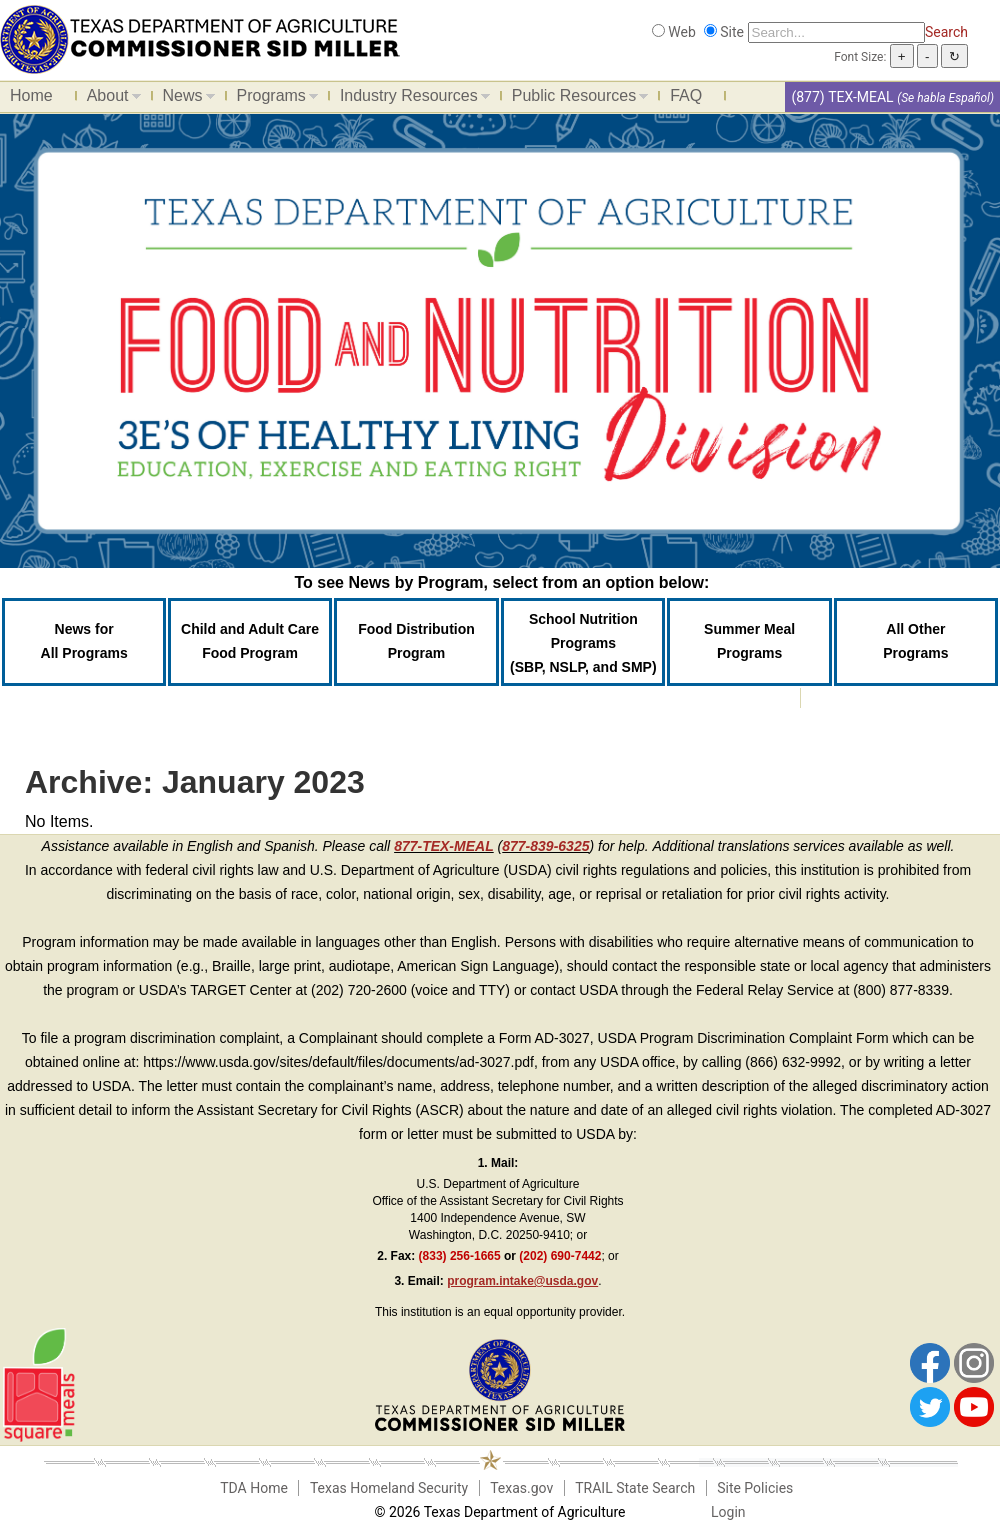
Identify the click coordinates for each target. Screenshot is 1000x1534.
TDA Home (254, 1488)
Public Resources (575, 99)
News (184, 99)
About (109, 99)
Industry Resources (410, 99)
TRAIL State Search (635, 1488)
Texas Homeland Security (389, 1488)
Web (682, 32)
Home (31, 95)
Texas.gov (521, 1488)
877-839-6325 (545, 846)
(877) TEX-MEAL (842, 97)
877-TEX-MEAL (444, 846)
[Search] (836, 32)
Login (728, 1512)
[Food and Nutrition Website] (200, 38)
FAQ (686, 95)
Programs (272, 99)
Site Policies (755, 1488)
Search (946, 32)
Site (732, 32)
